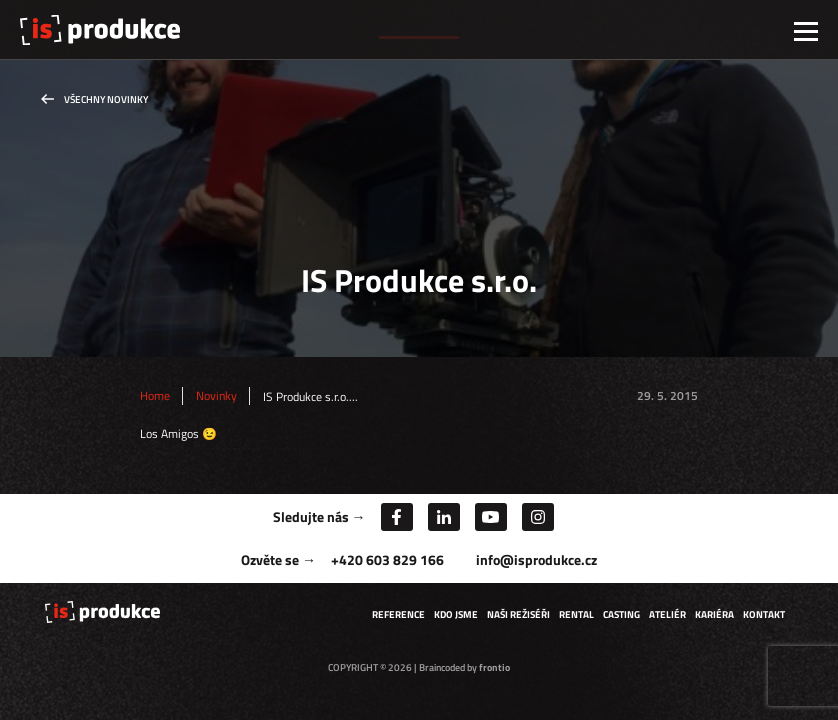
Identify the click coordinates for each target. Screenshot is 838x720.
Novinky (216, 396)
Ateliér (667, 614)
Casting (621, 614)
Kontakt (764, 614)
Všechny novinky (106, 99)
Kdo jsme (456, 614)
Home (155, 396)
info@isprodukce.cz (536, 559)
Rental (576, 614)
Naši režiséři (518, 614)
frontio (494, 667)
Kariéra (714, 614)
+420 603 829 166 (387, 559)
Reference (398, 614)
